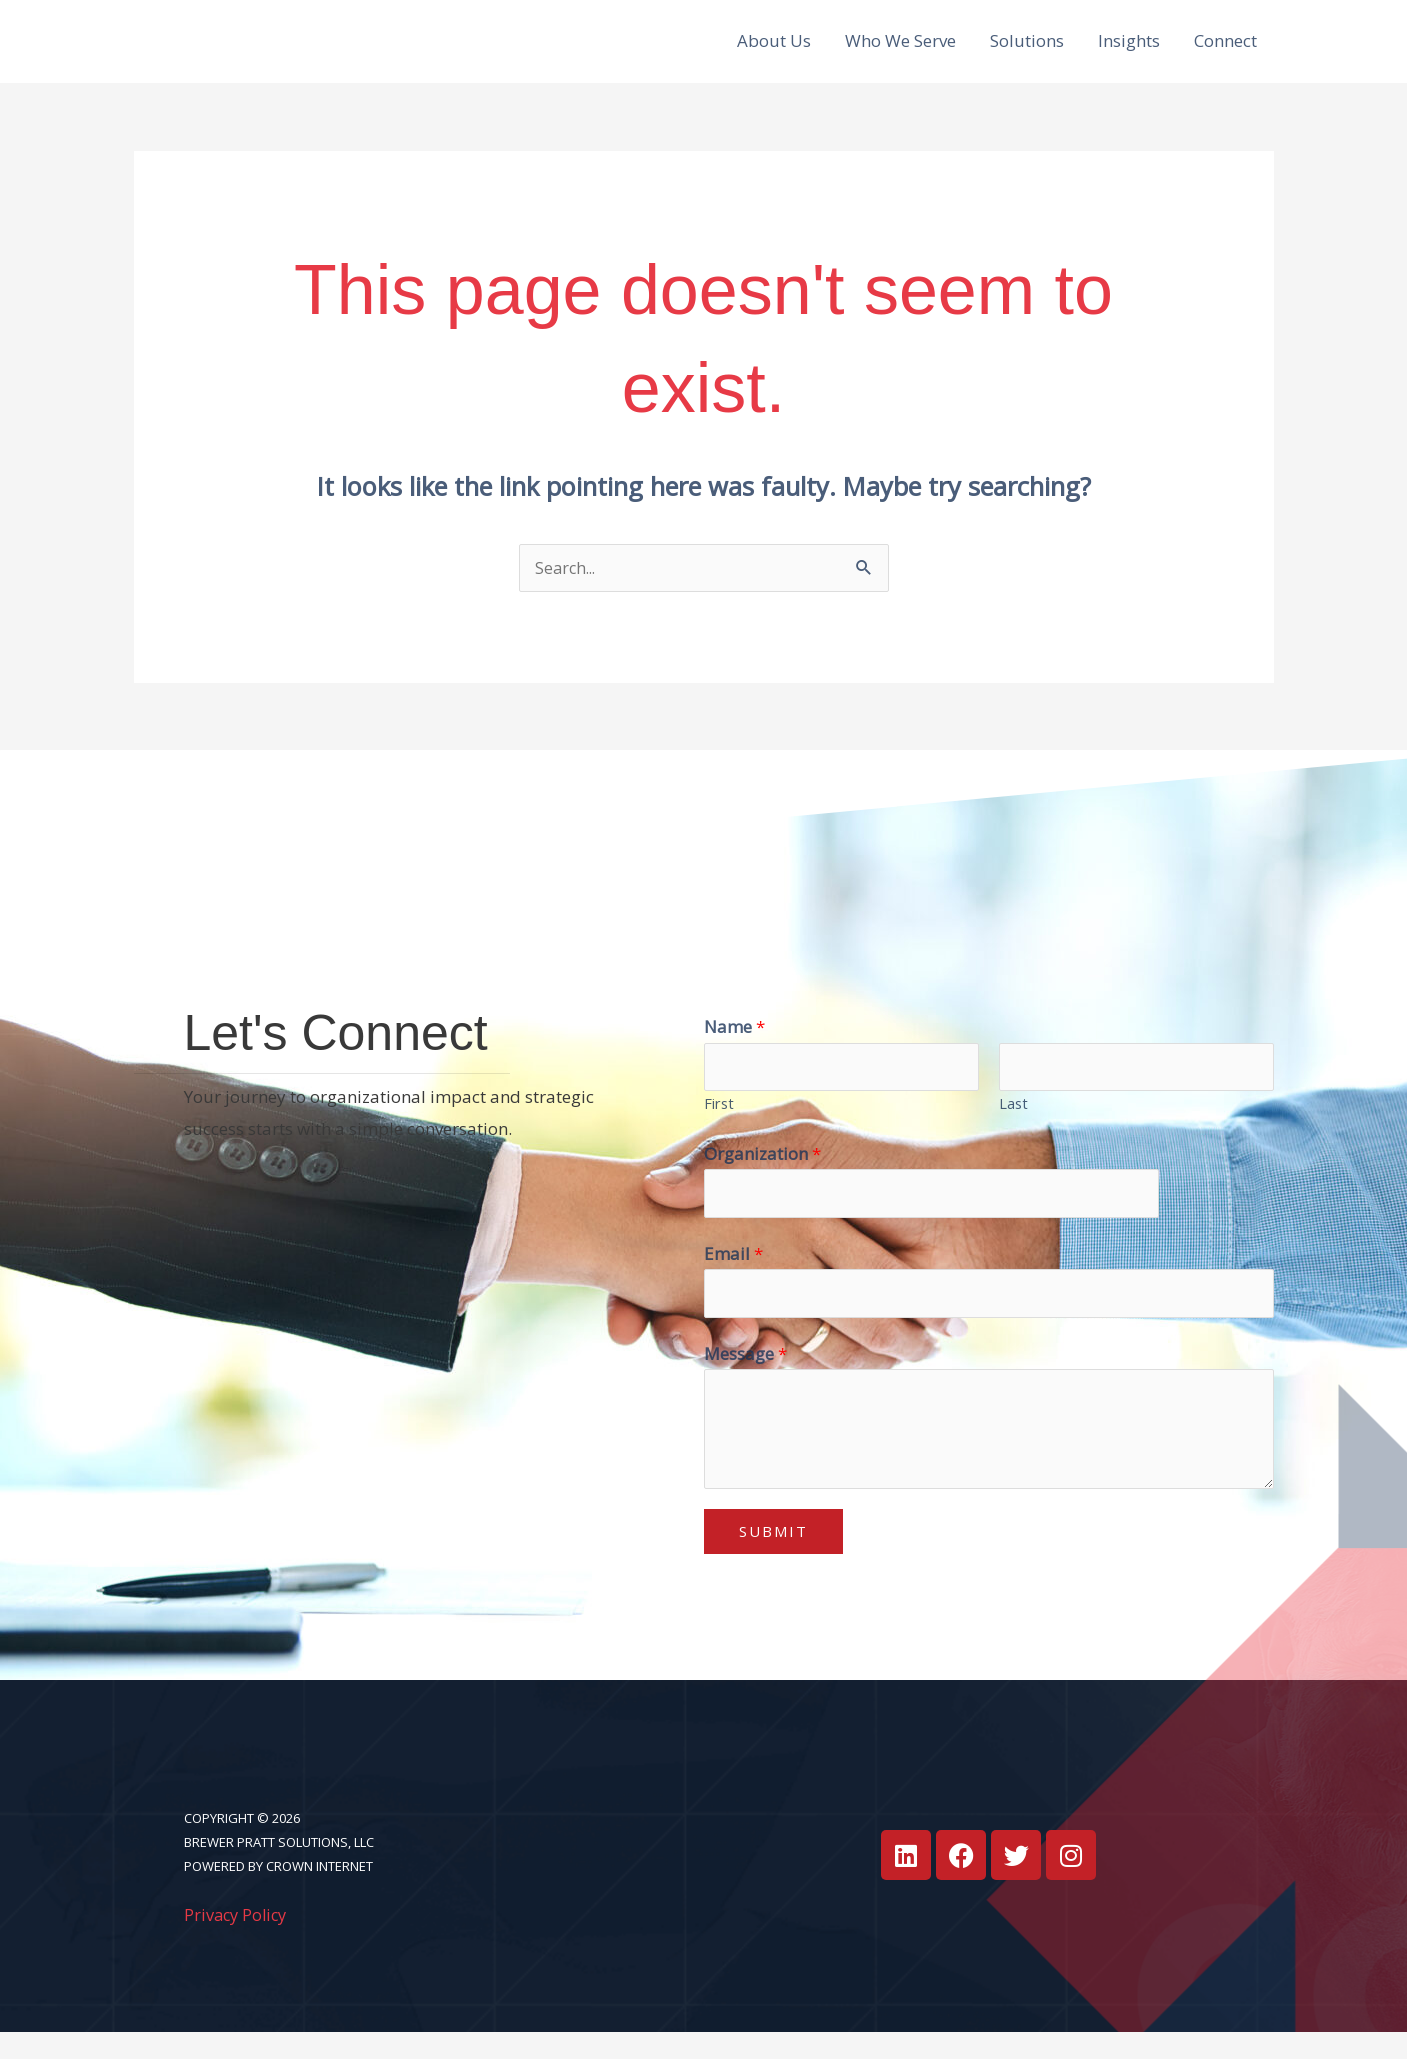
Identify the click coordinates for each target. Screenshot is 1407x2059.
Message (745, 1379)
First (719, 1125)
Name (734, 1046)
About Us (774, 50)
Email (733, 1277)
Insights (1129, 50)
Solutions (1027, 50)
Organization (762, 1175)
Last (1013, 1125)
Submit (773, 1558)
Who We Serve (900, 50)
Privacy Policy (238, 1940)
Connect (1225, 50)
